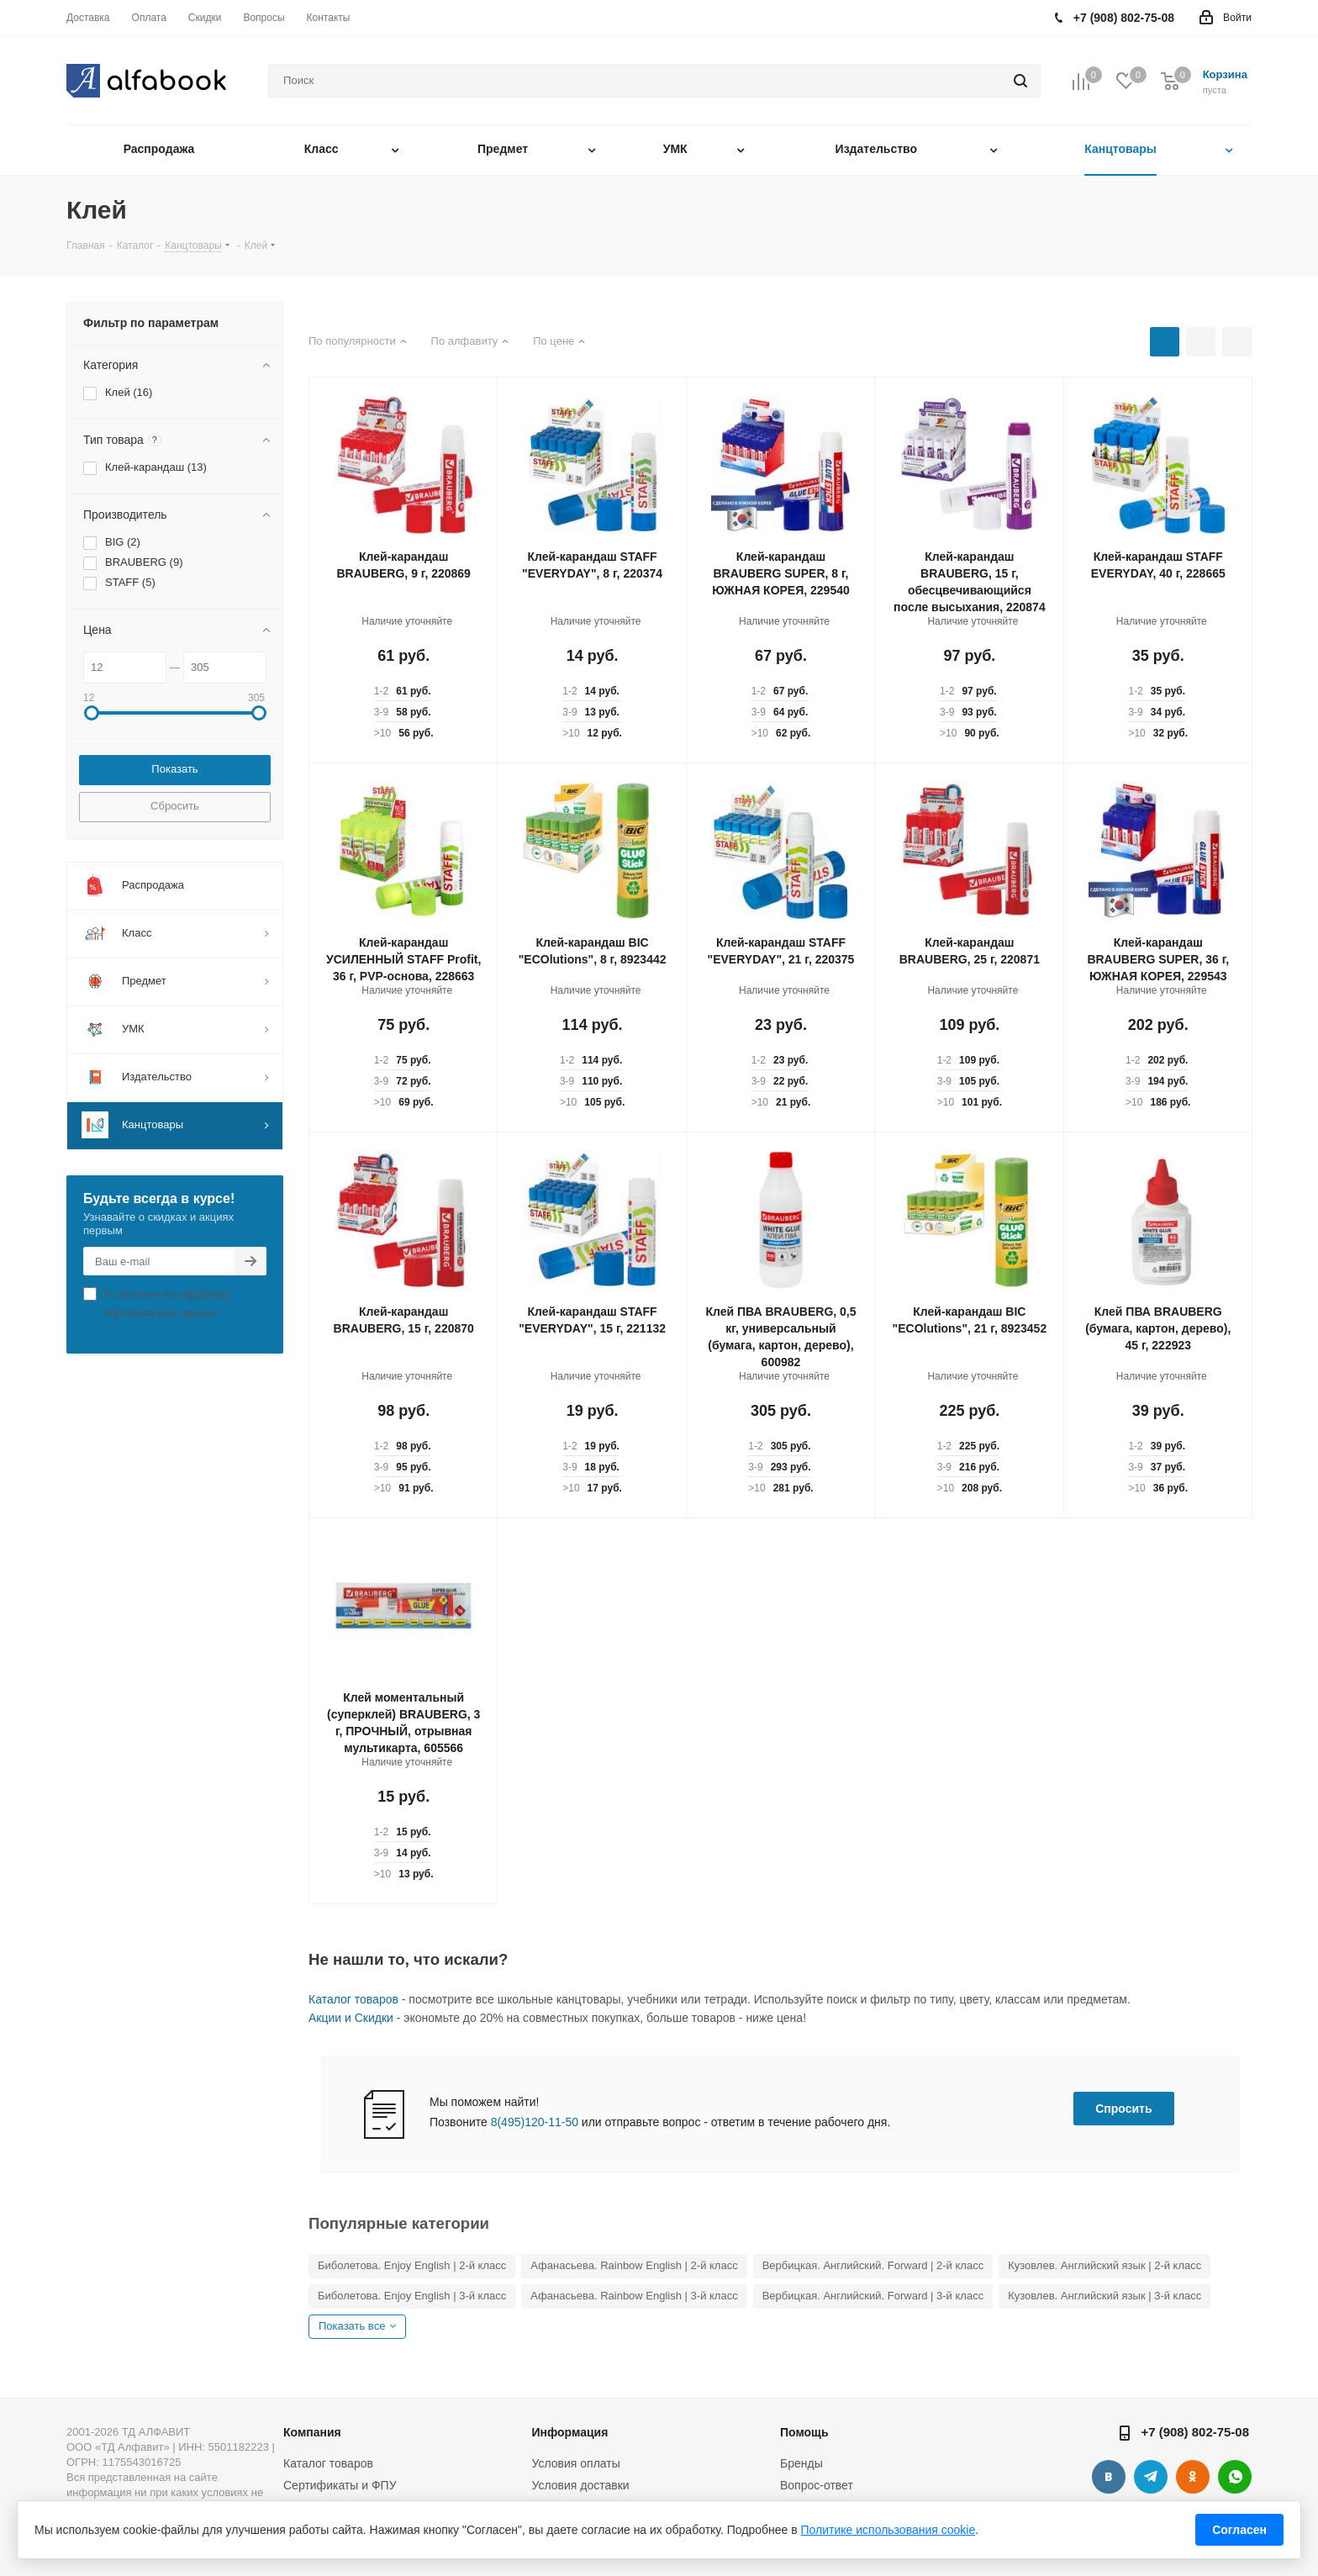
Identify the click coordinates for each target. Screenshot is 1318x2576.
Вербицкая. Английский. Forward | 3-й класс (872, 2295)
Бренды (801, 2463)
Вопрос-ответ (816, 2485)
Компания (312, 2432)
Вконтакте (1109, 2477)
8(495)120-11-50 (534, 2122)
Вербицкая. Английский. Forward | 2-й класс (872, 2265)
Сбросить (174, 806)
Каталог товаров (353, 1999)
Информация (569, 2432)
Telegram (1151, 2477)
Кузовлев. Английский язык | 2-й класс (1104, 2265)
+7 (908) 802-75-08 (1195, 2432)
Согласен (1239, 2529)
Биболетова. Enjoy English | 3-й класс (412, 2295)
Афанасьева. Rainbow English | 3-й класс (633, 2295)
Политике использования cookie (888, 2529)
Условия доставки (580, 2485)
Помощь (804, 2432)
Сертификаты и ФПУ (340, 2485)
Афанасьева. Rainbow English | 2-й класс (633, 2265)
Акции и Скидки (350, 2017)
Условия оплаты (575, 2463)
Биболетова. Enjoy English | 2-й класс (412, 2265)
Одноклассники (1193, 2477)
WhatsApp (1235, 2477)
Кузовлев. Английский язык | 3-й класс (1104, 2295)
